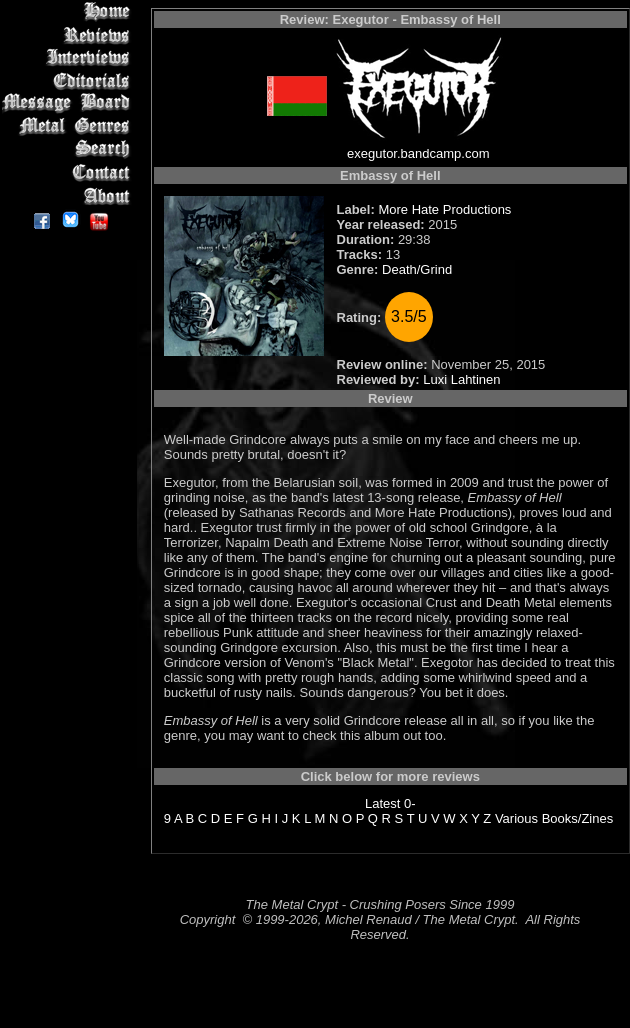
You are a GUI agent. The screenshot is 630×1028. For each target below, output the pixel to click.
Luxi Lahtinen (461, 379)
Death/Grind (417, 269)
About (69, 195)
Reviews (69, 34)
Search (69, 149)
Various (516, 818)
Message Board (69, 103)
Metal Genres (69, 126)
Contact (69, 172)
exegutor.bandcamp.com (418, 153)
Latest (382, 803)
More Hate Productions (444, 209)
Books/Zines (578, 818)
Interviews (69, 57)
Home (69, 11)
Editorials (69, 80)
